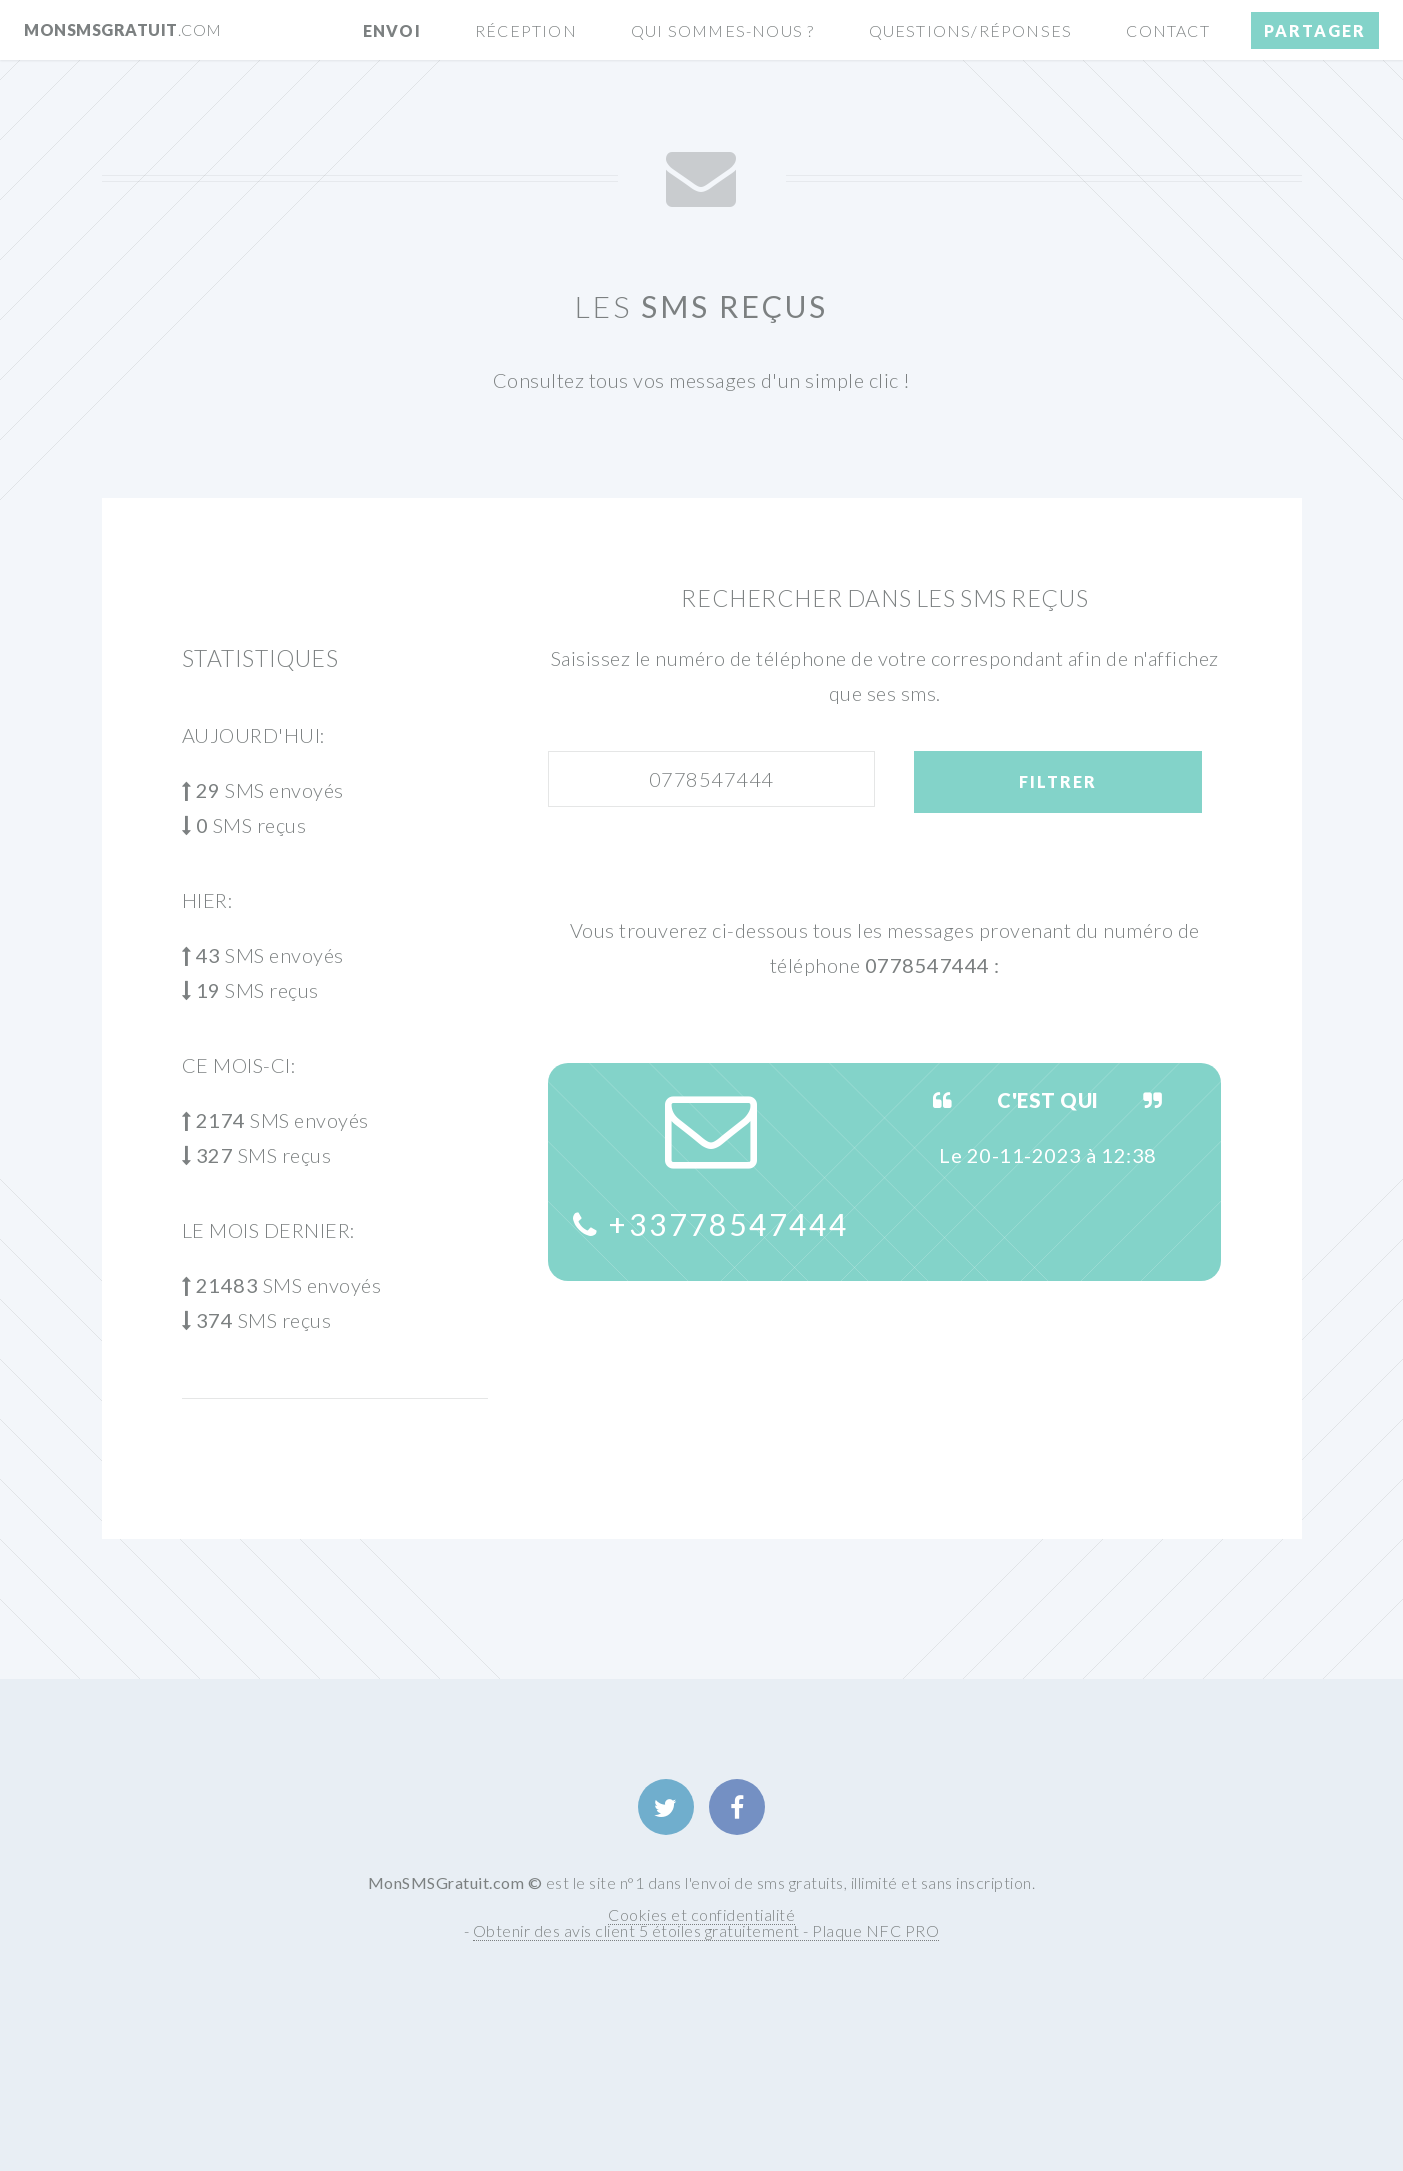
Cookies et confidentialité (701, 1914)
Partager (1315, 30)
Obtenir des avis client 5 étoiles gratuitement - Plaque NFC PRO (706, 1930)
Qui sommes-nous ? (722, 30)
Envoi (392, 30)
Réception (526, 30)
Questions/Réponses (971, 30)
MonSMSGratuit (123, 29)
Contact (1167, 30)
